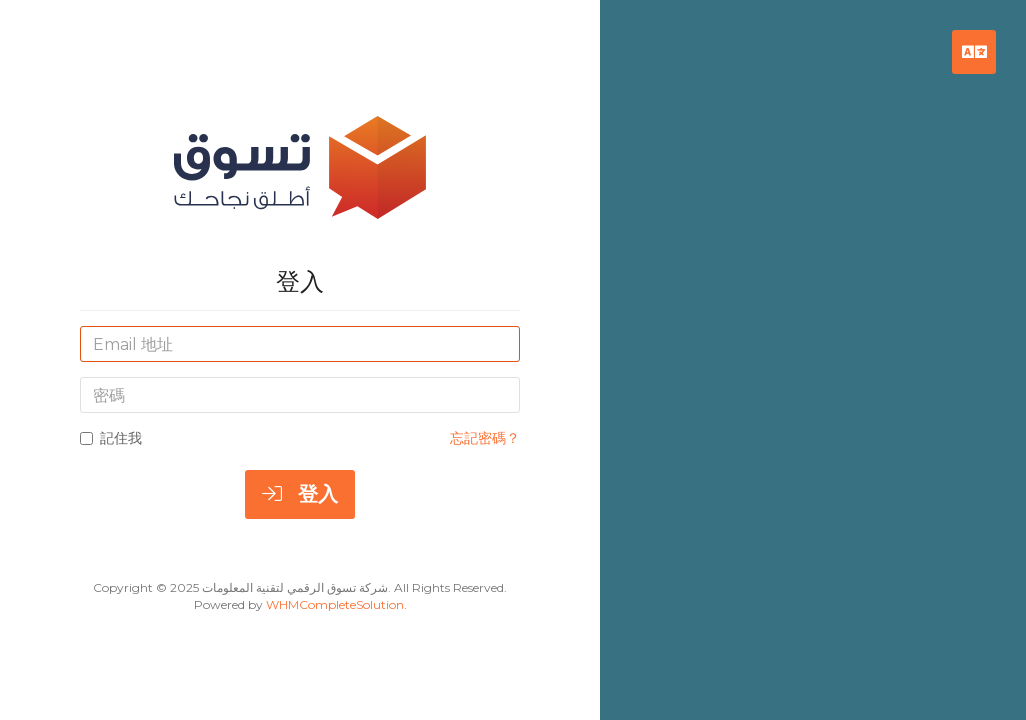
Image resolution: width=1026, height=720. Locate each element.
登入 (300, 494)
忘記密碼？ (485, 438)
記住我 (111, 438)
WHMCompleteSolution (335, 604)
